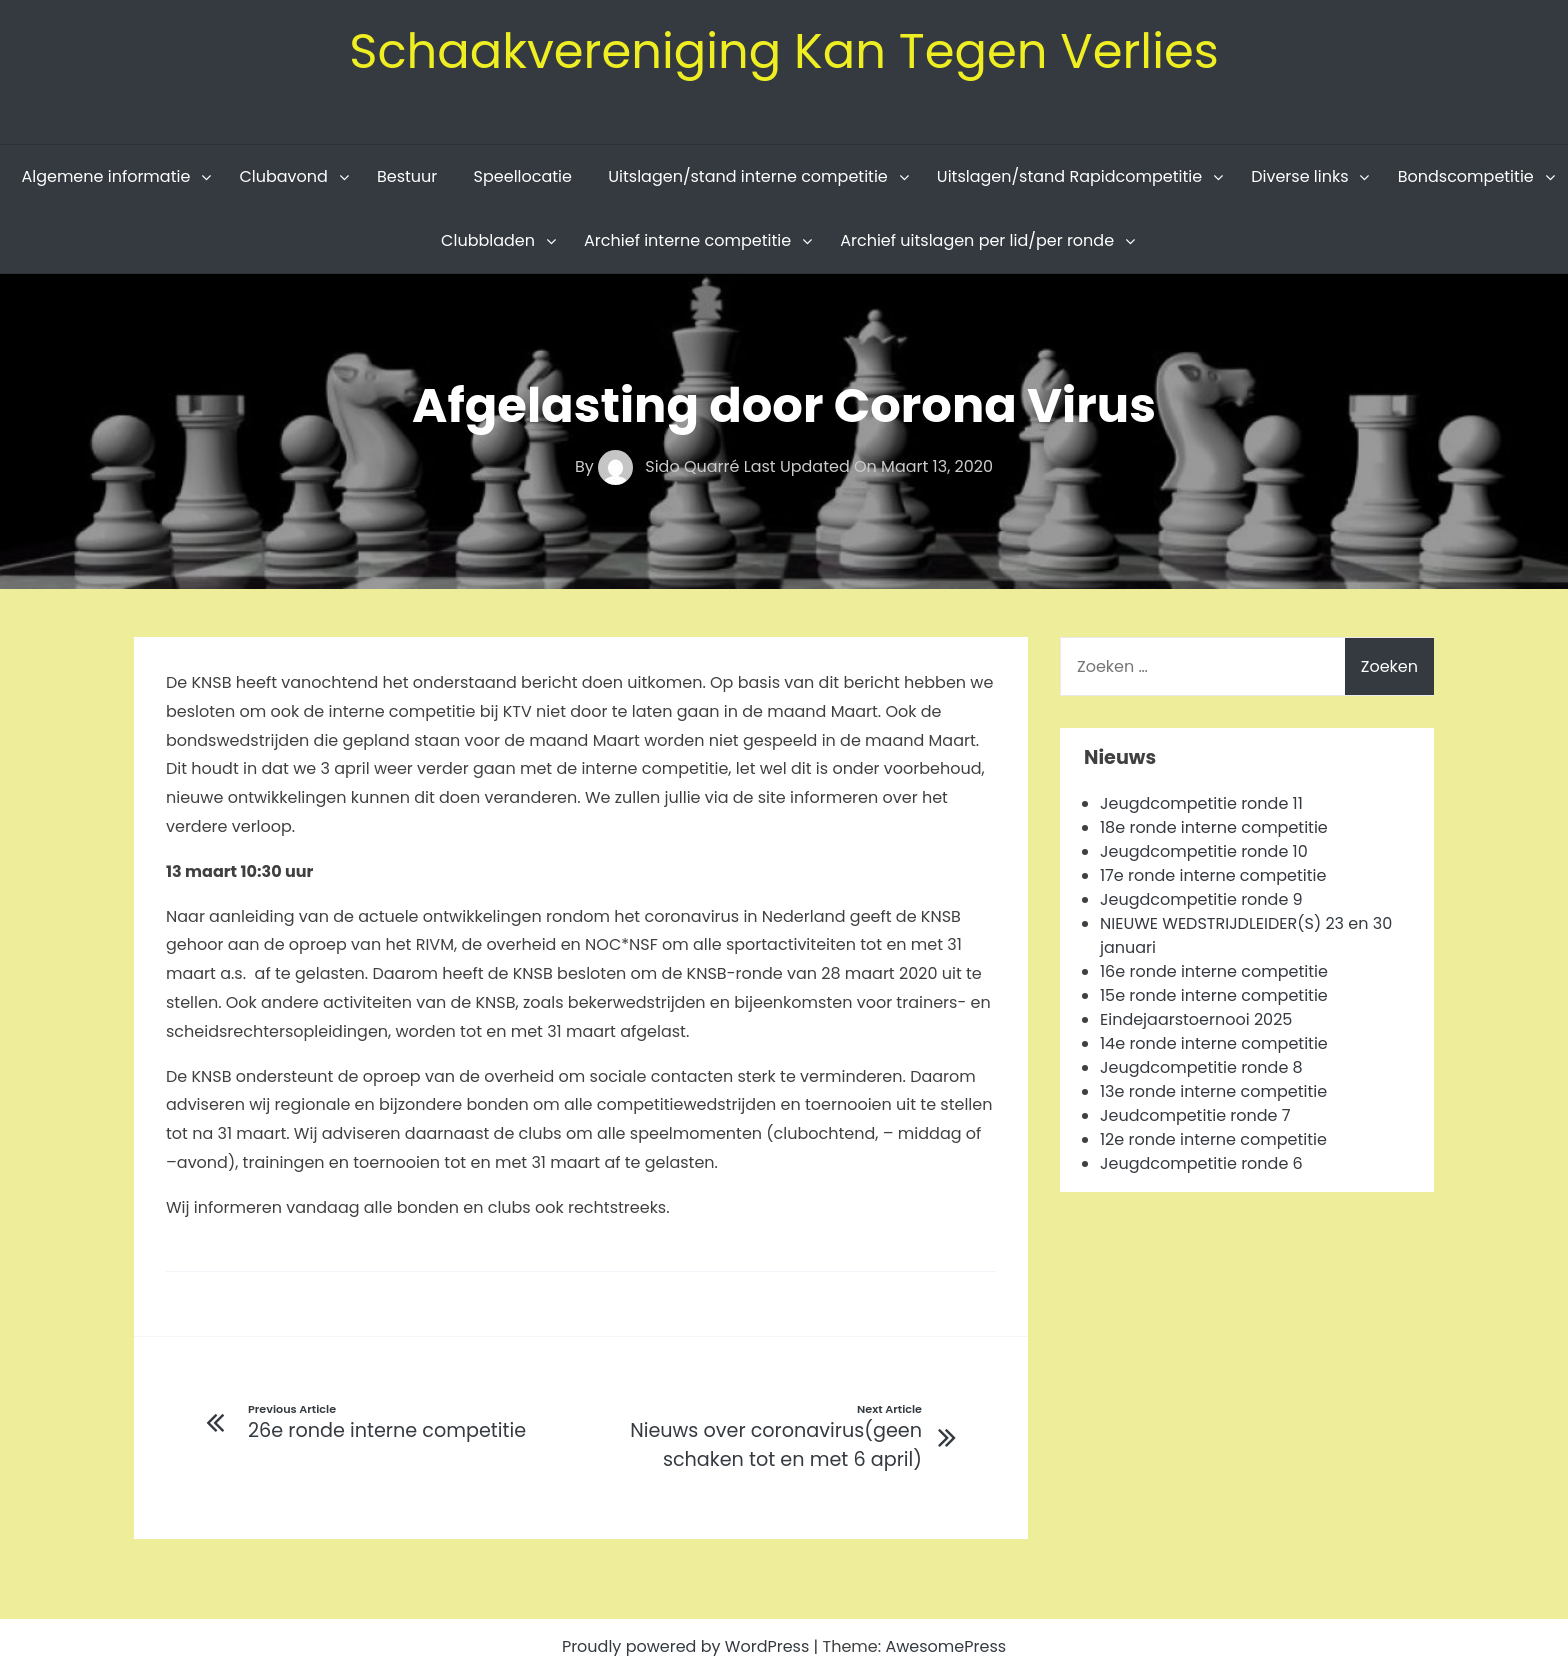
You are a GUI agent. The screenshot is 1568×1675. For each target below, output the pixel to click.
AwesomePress (945, 1646)
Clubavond (283, 176)
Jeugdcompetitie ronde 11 (1201, 803)
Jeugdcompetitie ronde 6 (1201, 1163)
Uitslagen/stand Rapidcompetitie (1069, 176)
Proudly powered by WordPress (688, 1646)
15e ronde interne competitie (1214, 995)
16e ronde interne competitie (1214, 971)
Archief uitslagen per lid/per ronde (977, 240)
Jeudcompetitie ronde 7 (1195, 1115)
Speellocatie (523, 176)
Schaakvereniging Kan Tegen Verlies (784, 51)
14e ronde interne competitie (1214, 1043)
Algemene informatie (105, 176)
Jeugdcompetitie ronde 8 (1201, 1067)
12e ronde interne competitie (1213, 1139)
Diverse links (1299, 176)
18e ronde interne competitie (1214, 827)
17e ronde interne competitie (1213, 875)
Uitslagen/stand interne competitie (748, 176)
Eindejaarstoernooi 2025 (1196, 1019)
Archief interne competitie (687, 240)
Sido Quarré (671, 466)
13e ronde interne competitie (1213, 1091)
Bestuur (407, 176)
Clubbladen (488, 240)
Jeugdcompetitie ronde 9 (1201, 899)
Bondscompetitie (1466, 176)
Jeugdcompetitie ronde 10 (1204, 851)
